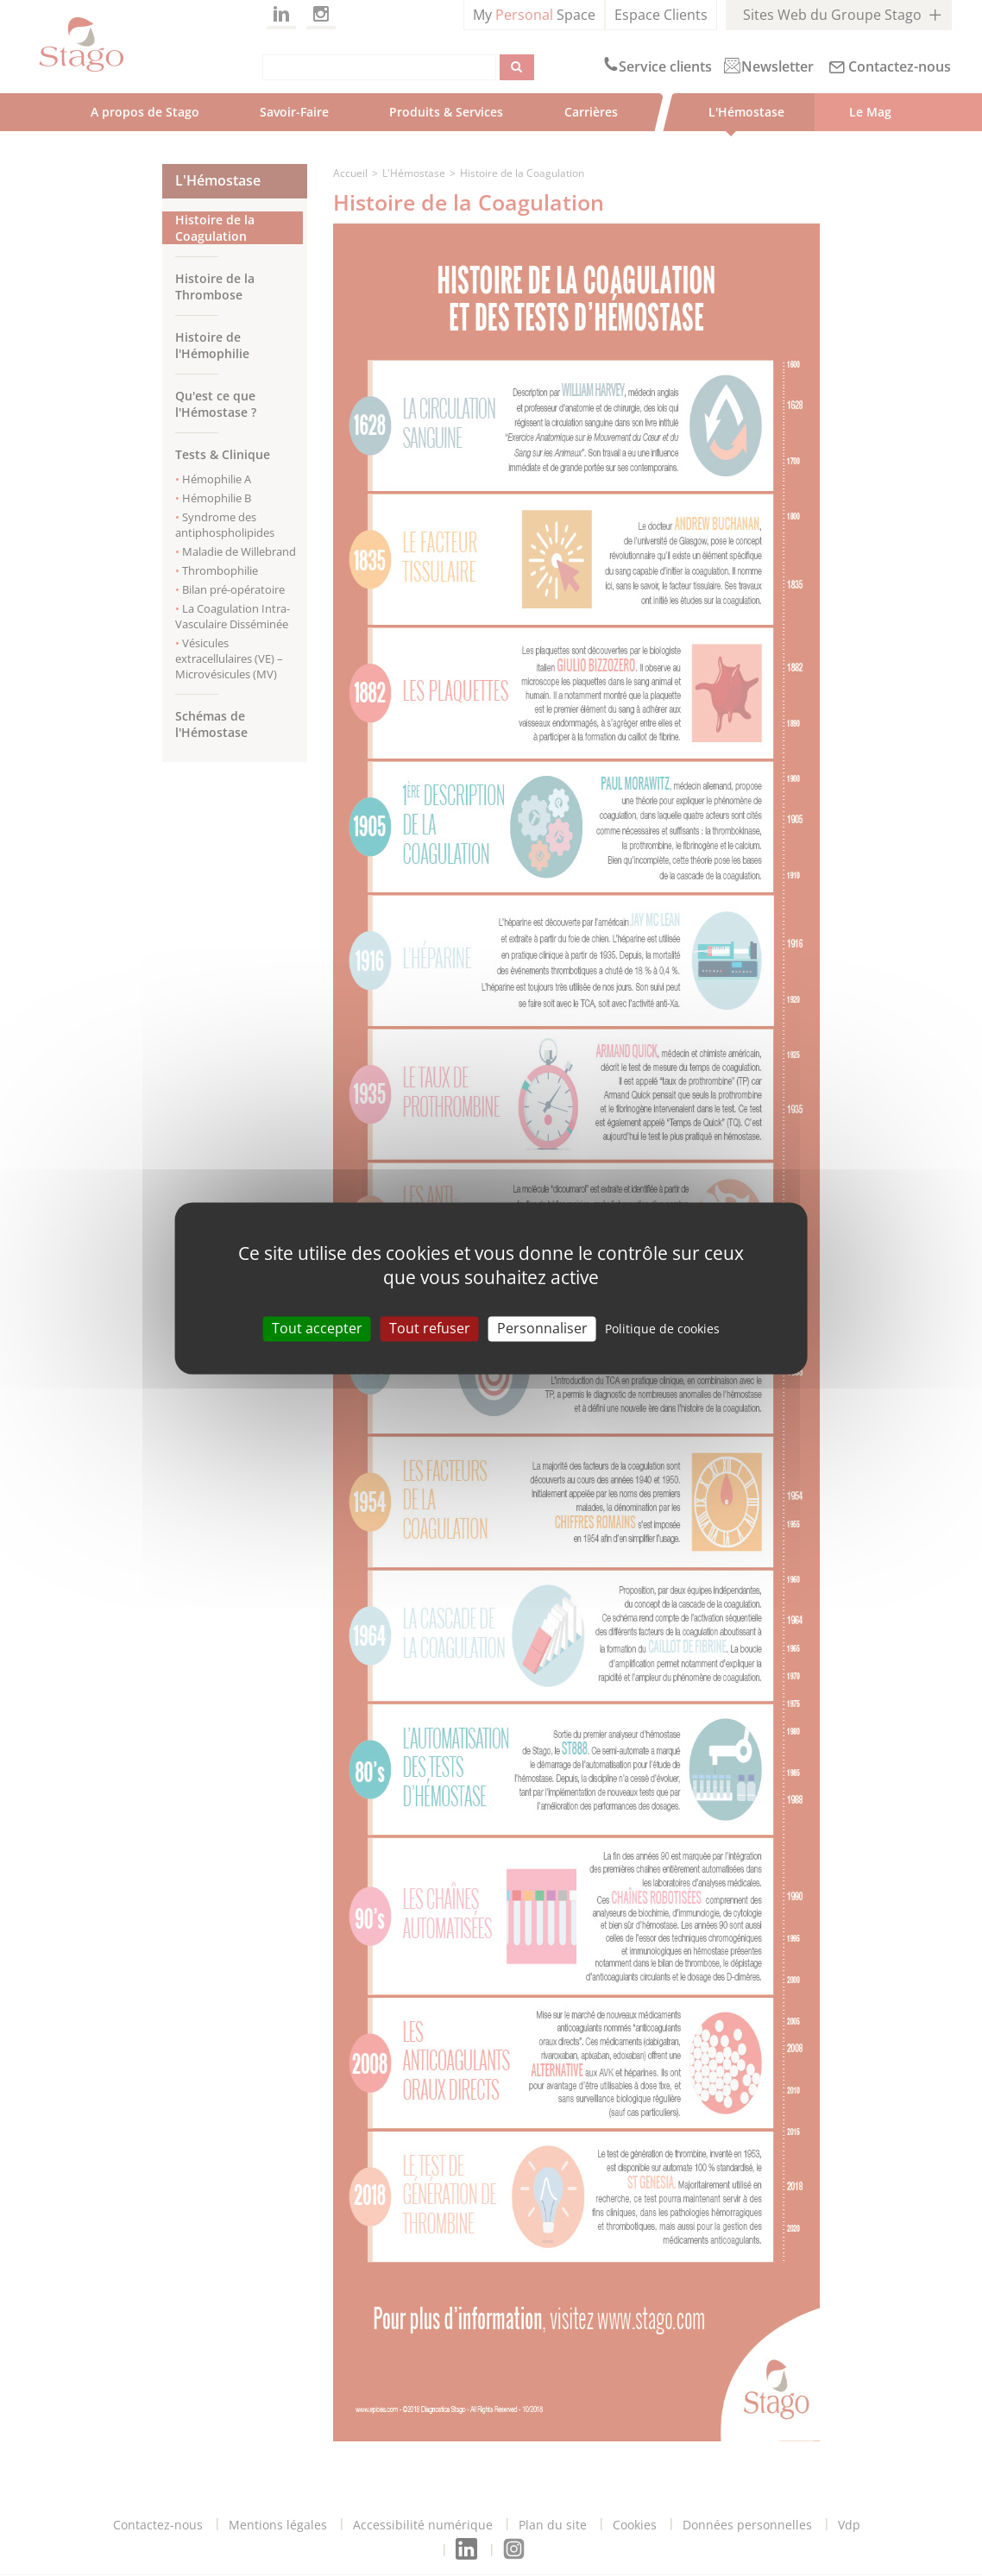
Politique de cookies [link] (662, 1328)
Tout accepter (317, 1328)
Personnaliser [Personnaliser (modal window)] (542, 1328)
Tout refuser (429, 1328)
